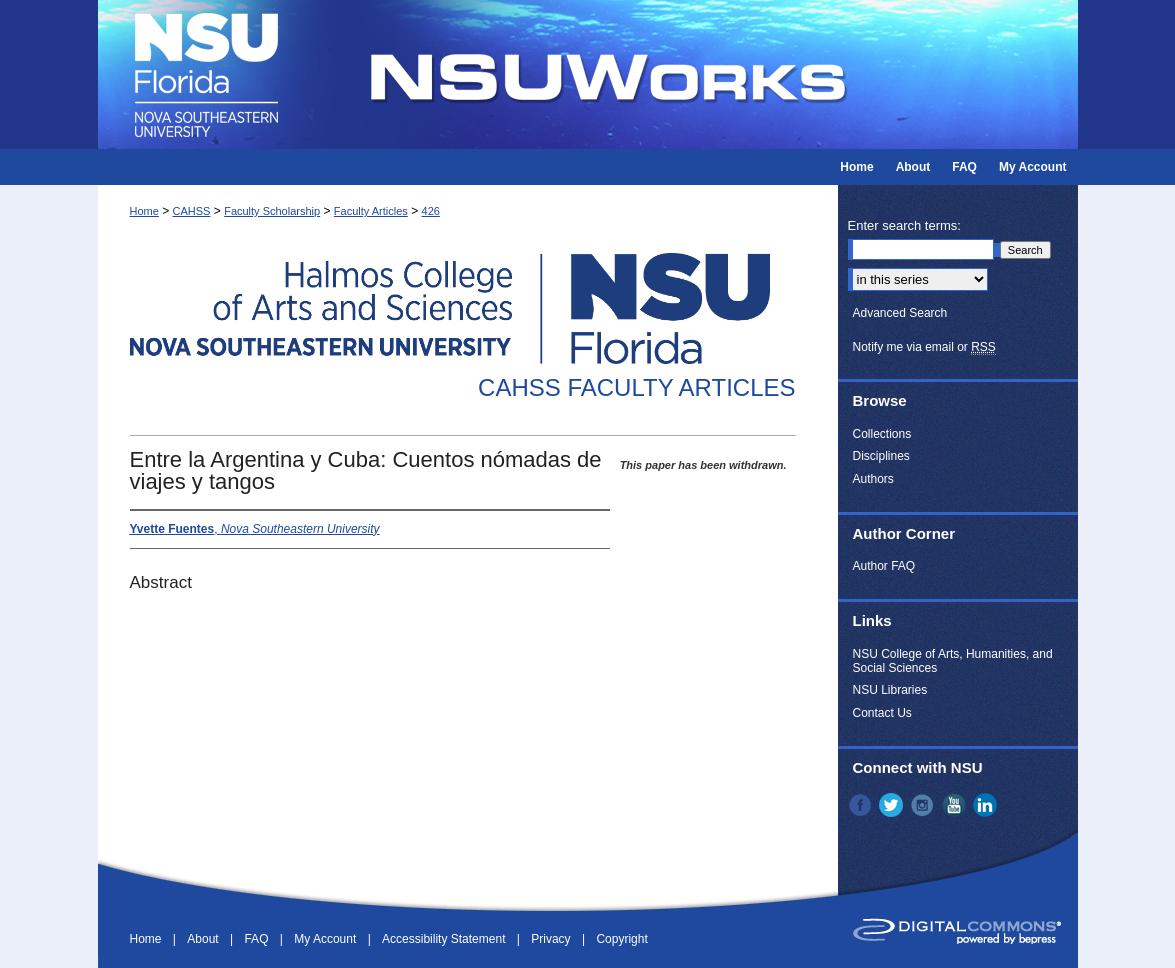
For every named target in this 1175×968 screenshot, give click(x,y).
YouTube (956, 805)
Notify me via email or (924, 347)
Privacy (552, 939)
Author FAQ (884, 566)
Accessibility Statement (445, 939)
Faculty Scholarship (272, 211)
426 (431, 211)
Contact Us (882, 713)
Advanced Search (900, 313)
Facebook (862, 805)
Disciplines (881, 456)
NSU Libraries (890, 690)
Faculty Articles (371, 211)
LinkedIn (987, 805)
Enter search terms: (904, 225)
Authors (873, 479)
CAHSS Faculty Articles (636, 387)
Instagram (924, 805)
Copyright (621, 939)
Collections (882, 434)
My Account (326, 939)
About (204, 939)
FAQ (257, 939)
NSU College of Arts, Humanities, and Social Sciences (953, 661)
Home (144, 211)
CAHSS (192, 211)
